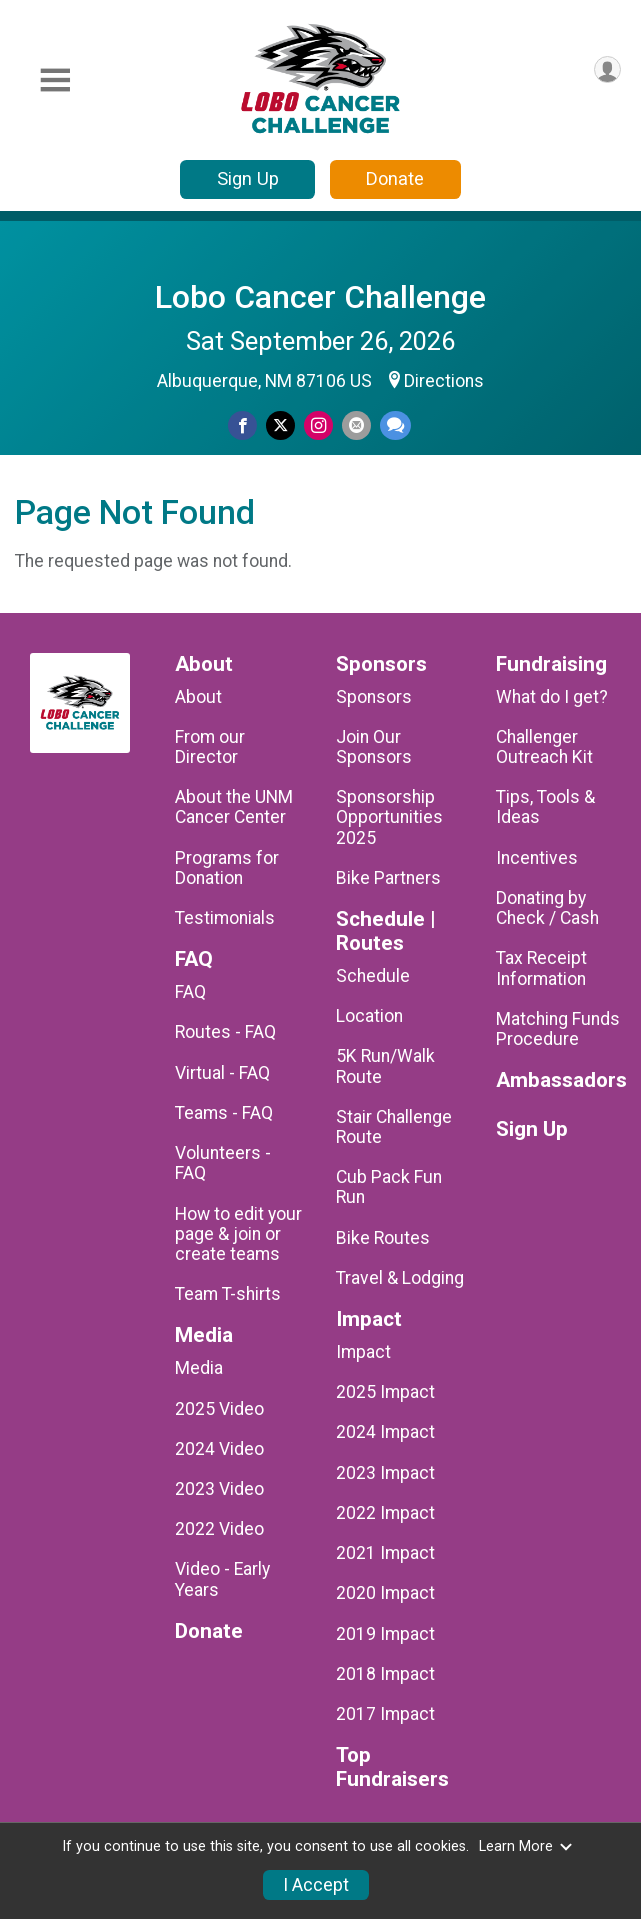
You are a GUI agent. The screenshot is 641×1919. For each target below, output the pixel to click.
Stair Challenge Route (394, 1127)
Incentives (537, 858)
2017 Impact (385, 1714)
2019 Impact (385, 1634)
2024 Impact (385, 1432)
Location (369, 1016)
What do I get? (552, 697)
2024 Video (219, 1449)
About (198, 697)
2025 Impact (385, 1392)
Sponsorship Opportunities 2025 (389, 817)
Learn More (526, 1846)
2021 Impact (385, 1553)
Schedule (373, 976)
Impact (363, 1352)
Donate (395, 178)
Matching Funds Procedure (558, 1029)
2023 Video (219, 1489)
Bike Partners (388, 878)
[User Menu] (607, 69)
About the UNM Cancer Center (234, 807)
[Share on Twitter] (280, 425)
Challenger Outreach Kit (544, 747)
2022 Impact (385, 1513)
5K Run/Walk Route (385, 1066)
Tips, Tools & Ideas (545, 807)
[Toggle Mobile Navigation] (55, 80)
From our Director (210, 747)
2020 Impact (385, 1593)
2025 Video (219, 1409)
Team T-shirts (228, 1294)
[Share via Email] (356, 425)
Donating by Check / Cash (547, 908)
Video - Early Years (222, 1579)
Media (199, 1368)
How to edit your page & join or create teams (238, 1234)
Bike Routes (383, 1238)
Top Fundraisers (392, 1767)
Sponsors (374, 697)
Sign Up (248, 178)
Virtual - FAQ (222, 1073)
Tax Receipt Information (541, 968)
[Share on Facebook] (242, 425)
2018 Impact (385, 1674)
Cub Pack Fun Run (389, 1187)
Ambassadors (561, 1080)
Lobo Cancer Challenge (320, 297)
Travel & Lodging (400, 1278)
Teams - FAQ (224, 1113)
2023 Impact (385, 1473)
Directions (444, 381)
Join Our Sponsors (374, 747)
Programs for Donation (227, 868)
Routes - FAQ (225, 1032)
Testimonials (225, 918)
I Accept (316, 1885)
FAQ (190, 992)
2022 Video (219, 1529)
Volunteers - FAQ (223, 1163)
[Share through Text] (395, 425)
